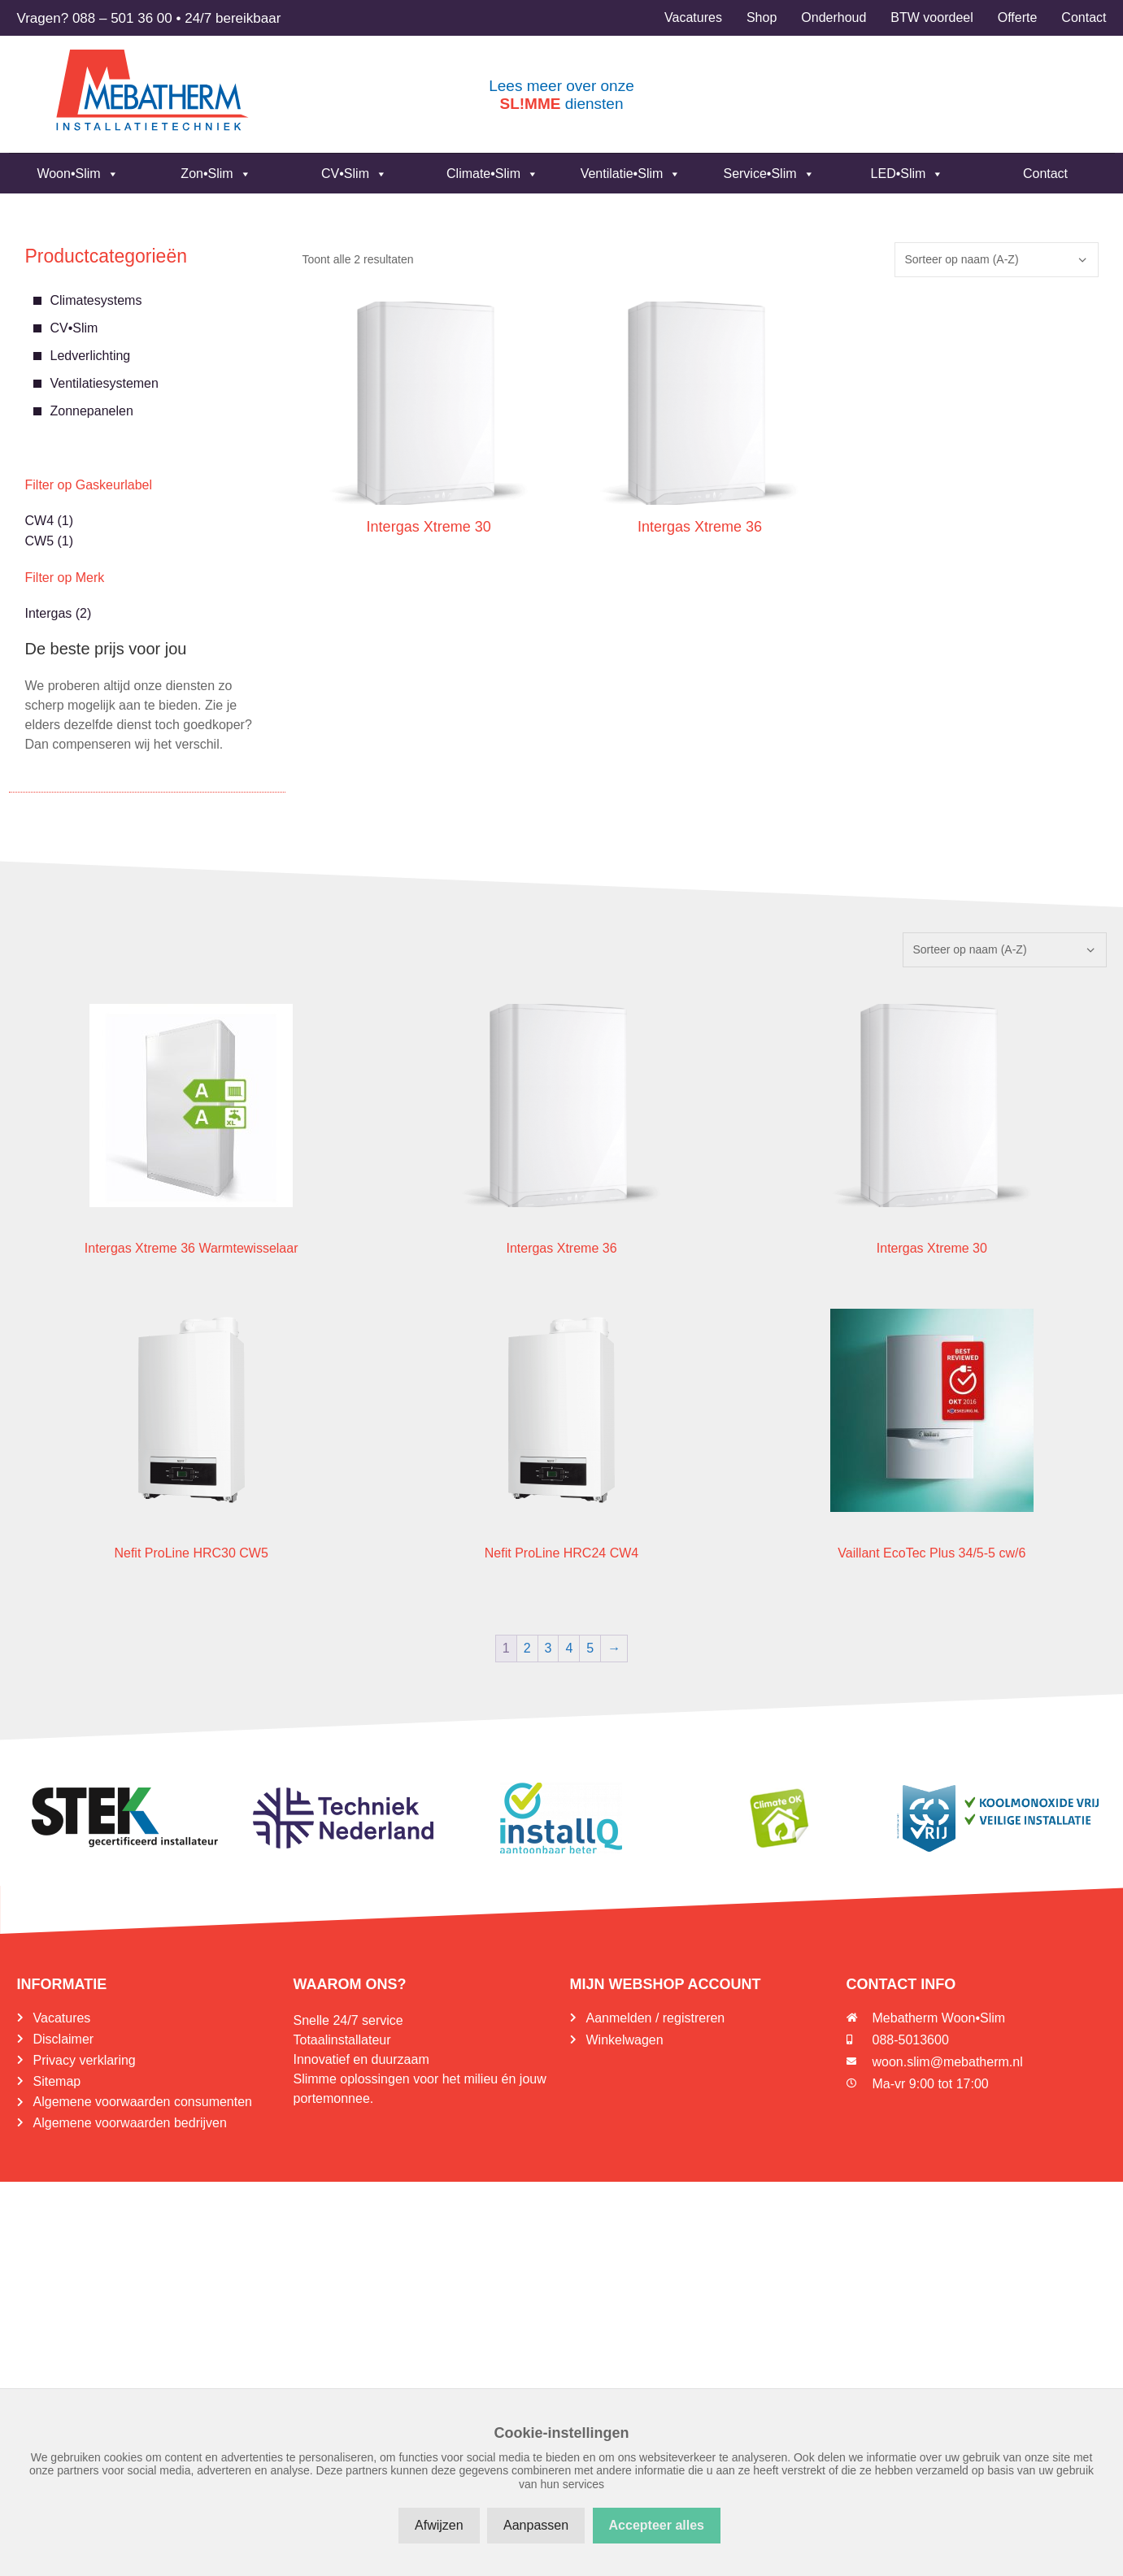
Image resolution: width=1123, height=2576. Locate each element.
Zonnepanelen (91, 411)
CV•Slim (354, 173)
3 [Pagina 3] (548, 1648)
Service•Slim (768, 173)
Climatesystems (96, 300)
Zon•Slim (215, 173)
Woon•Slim (77, 173)
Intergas (48, 613)
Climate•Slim (492, 173)
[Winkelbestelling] (996, 259)
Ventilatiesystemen (104, 383)
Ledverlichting (90, 356)
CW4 (39, 521)
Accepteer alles (656, 2525)
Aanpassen (535, 2525)
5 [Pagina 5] (590, 1648)
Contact (1045, 173)
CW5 (39, 541)
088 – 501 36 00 (122, 18)
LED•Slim (907, 173)
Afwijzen (439, 2525)
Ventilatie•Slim (631, 173)
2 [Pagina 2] (527, 1648)
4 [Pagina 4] (568, 1648)
